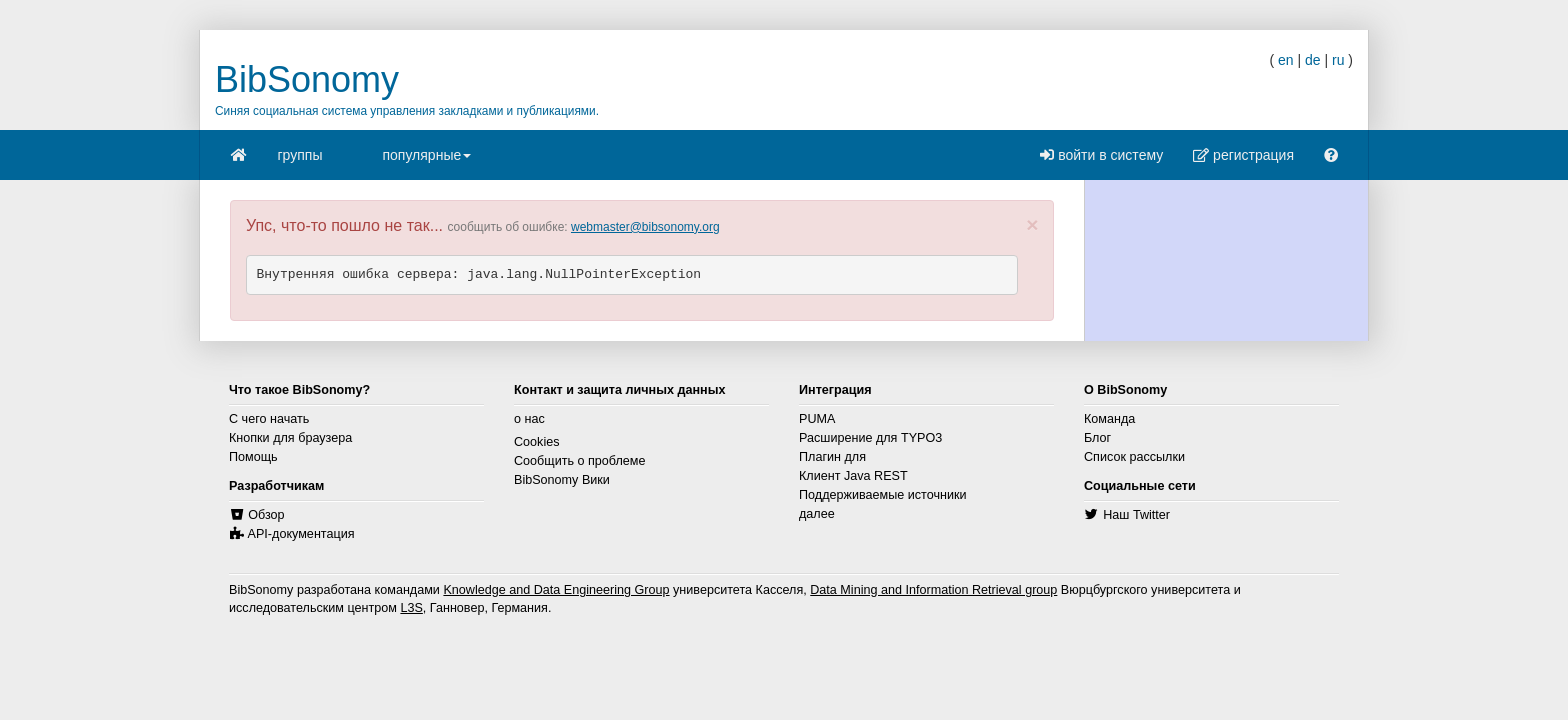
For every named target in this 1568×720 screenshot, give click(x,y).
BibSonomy (307, 79)
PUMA (817, 419)
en (1286, 60)
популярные (426, 161)
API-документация (301, 534)
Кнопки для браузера (290, 438)
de (1313, 60)
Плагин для (832, 457)
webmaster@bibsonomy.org (645, 227)
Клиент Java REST (853, 476)
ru (1338, 60)
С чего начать (269, 419)
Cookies (537, 442)
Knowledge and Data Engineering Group (556, 590)
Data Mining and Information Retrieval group (933, 590)
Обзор (266, 515)
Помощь (253, 457)
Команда (1109, 419)
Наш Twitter (1136, 515)
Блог (1097, 438)
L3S (411, 608)
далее (817, 514)
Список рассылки (1134, 457)
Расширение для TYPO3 (870, 438)
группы (300, 155)
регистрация (1243, 155)
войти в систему (1101, 155)
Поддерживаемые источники (883, 495)
